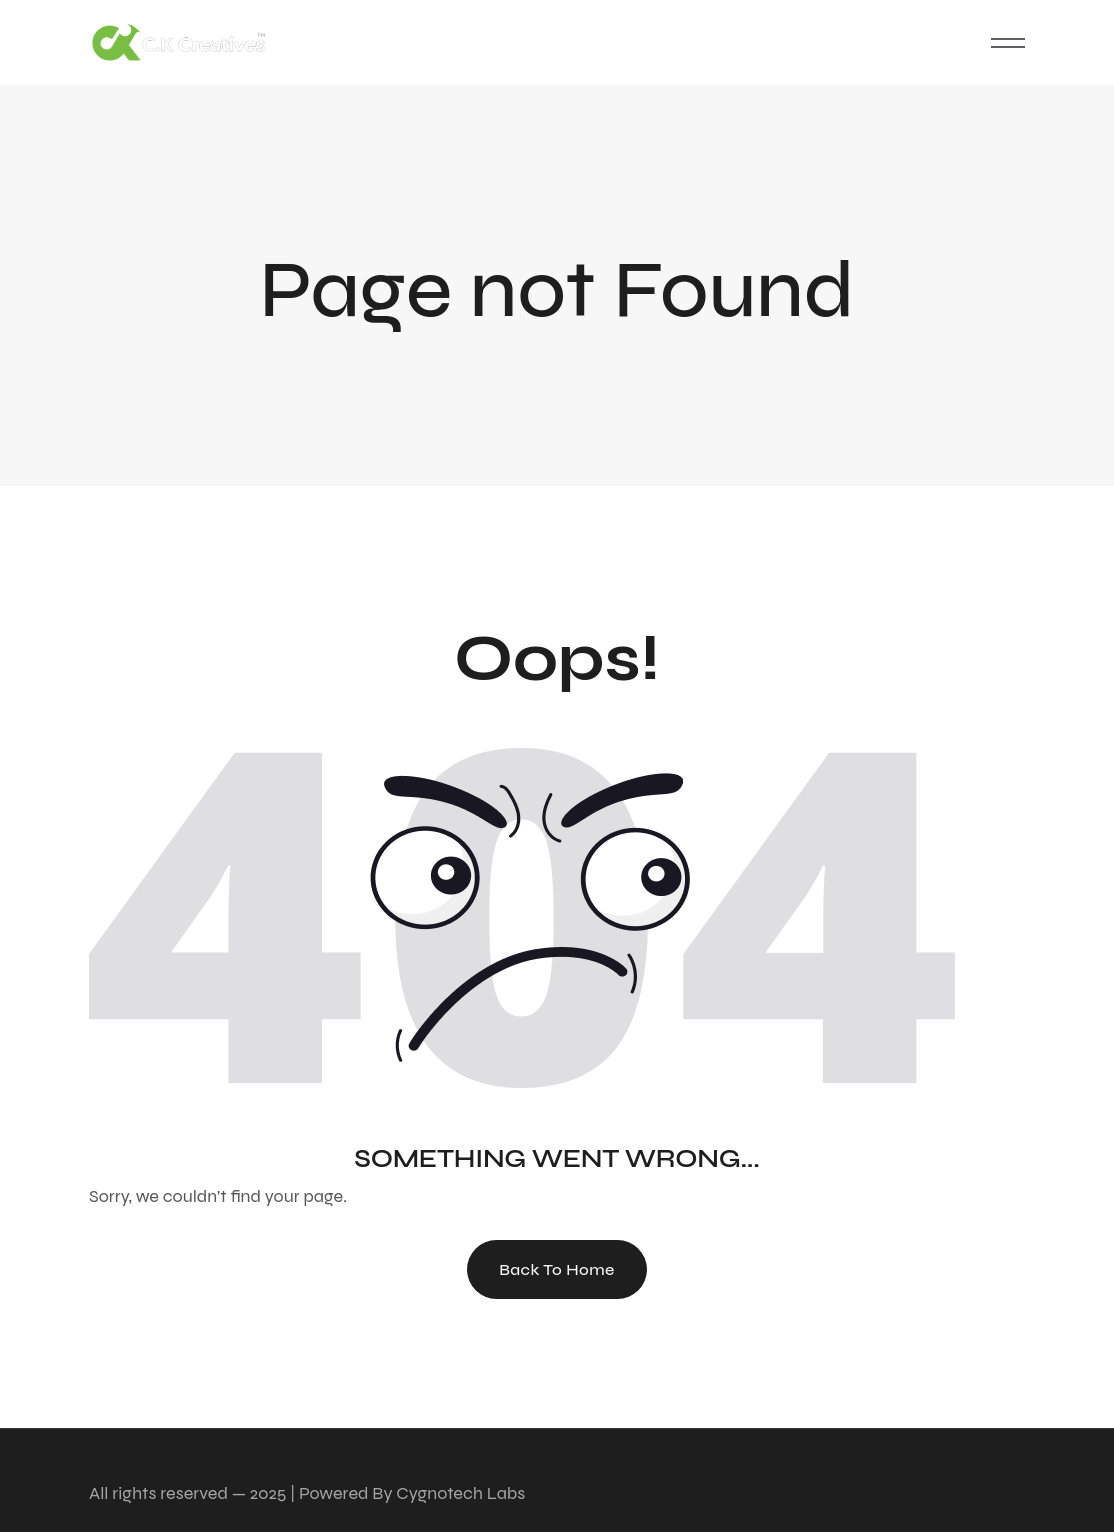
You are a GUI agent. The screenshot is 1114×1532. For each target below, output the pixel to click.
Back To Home (557, 1269)
